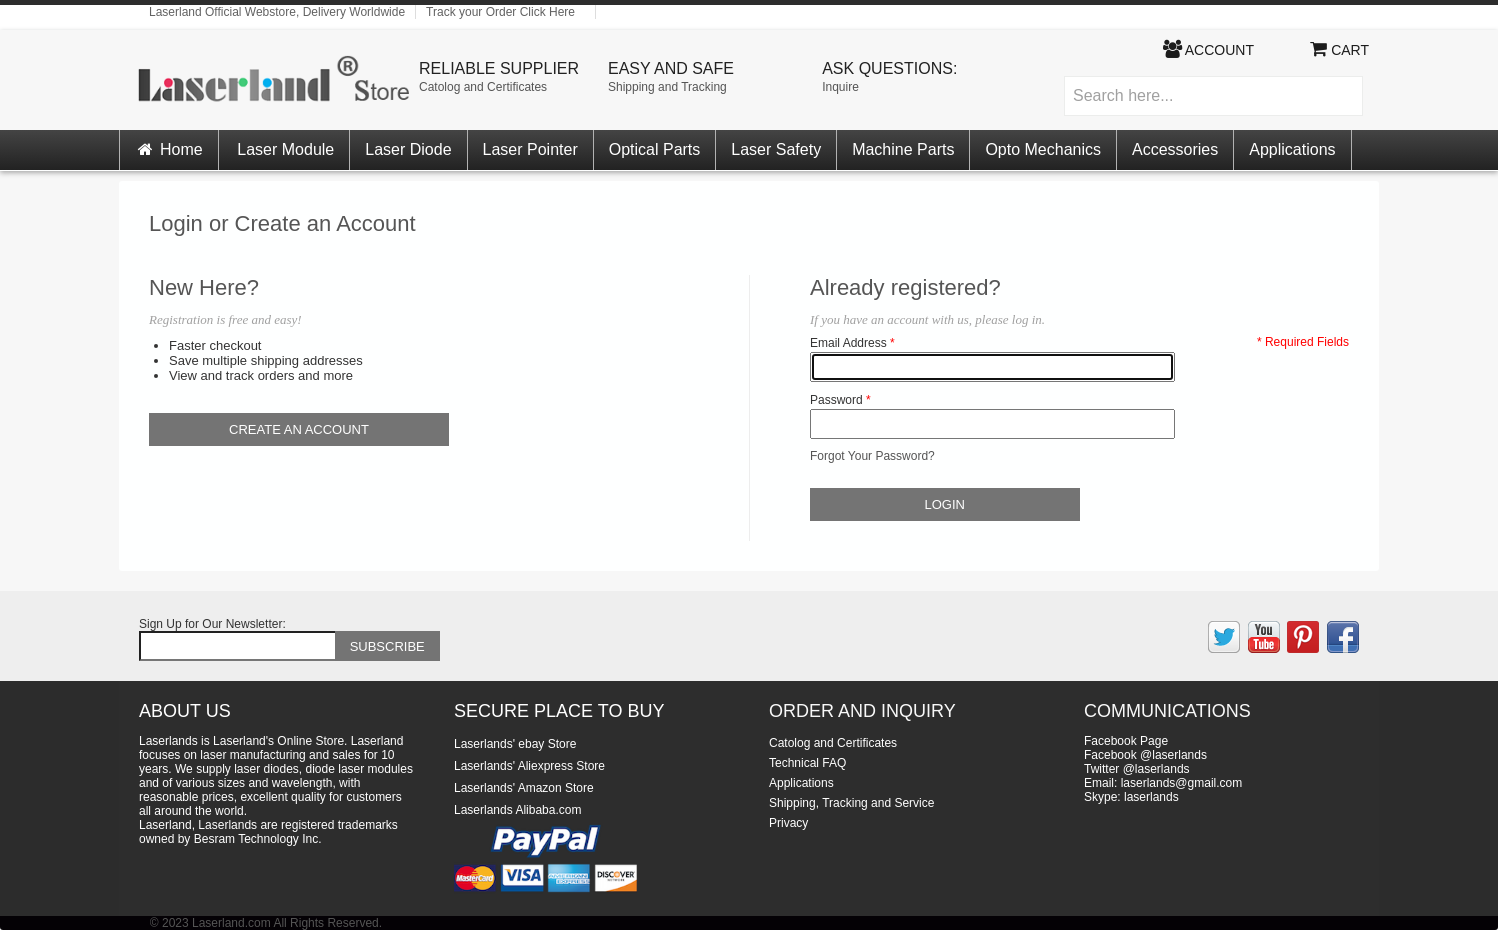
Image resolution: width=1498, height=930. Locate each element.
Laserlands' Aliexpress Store (529, 766)
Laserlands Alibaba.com (517, 810)
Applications (1292, 149)
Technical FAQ (807, 763)
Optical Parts (655, 149)
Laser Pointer (530, 149)
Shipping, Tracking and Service (851, 803)
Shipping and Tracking (667, 87)
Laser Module (285, 149)
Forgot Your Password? (872, 456)
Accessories (1175, 149)
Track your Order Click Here (500, 12)
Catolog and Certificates (483, 87)
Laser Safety (776, 149)
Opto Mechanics (1043, 149)
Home (169, 149)
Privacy (788, 823)
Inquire (840, 87)
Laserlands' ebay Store (515, 744)
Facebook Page (1126, 741)
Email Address (848, 343)
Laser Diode (408, 149)
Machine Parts (903, 149)
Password (836, 400)
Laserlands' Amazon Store (524, 788)
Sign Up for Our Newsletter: (212, 624)
